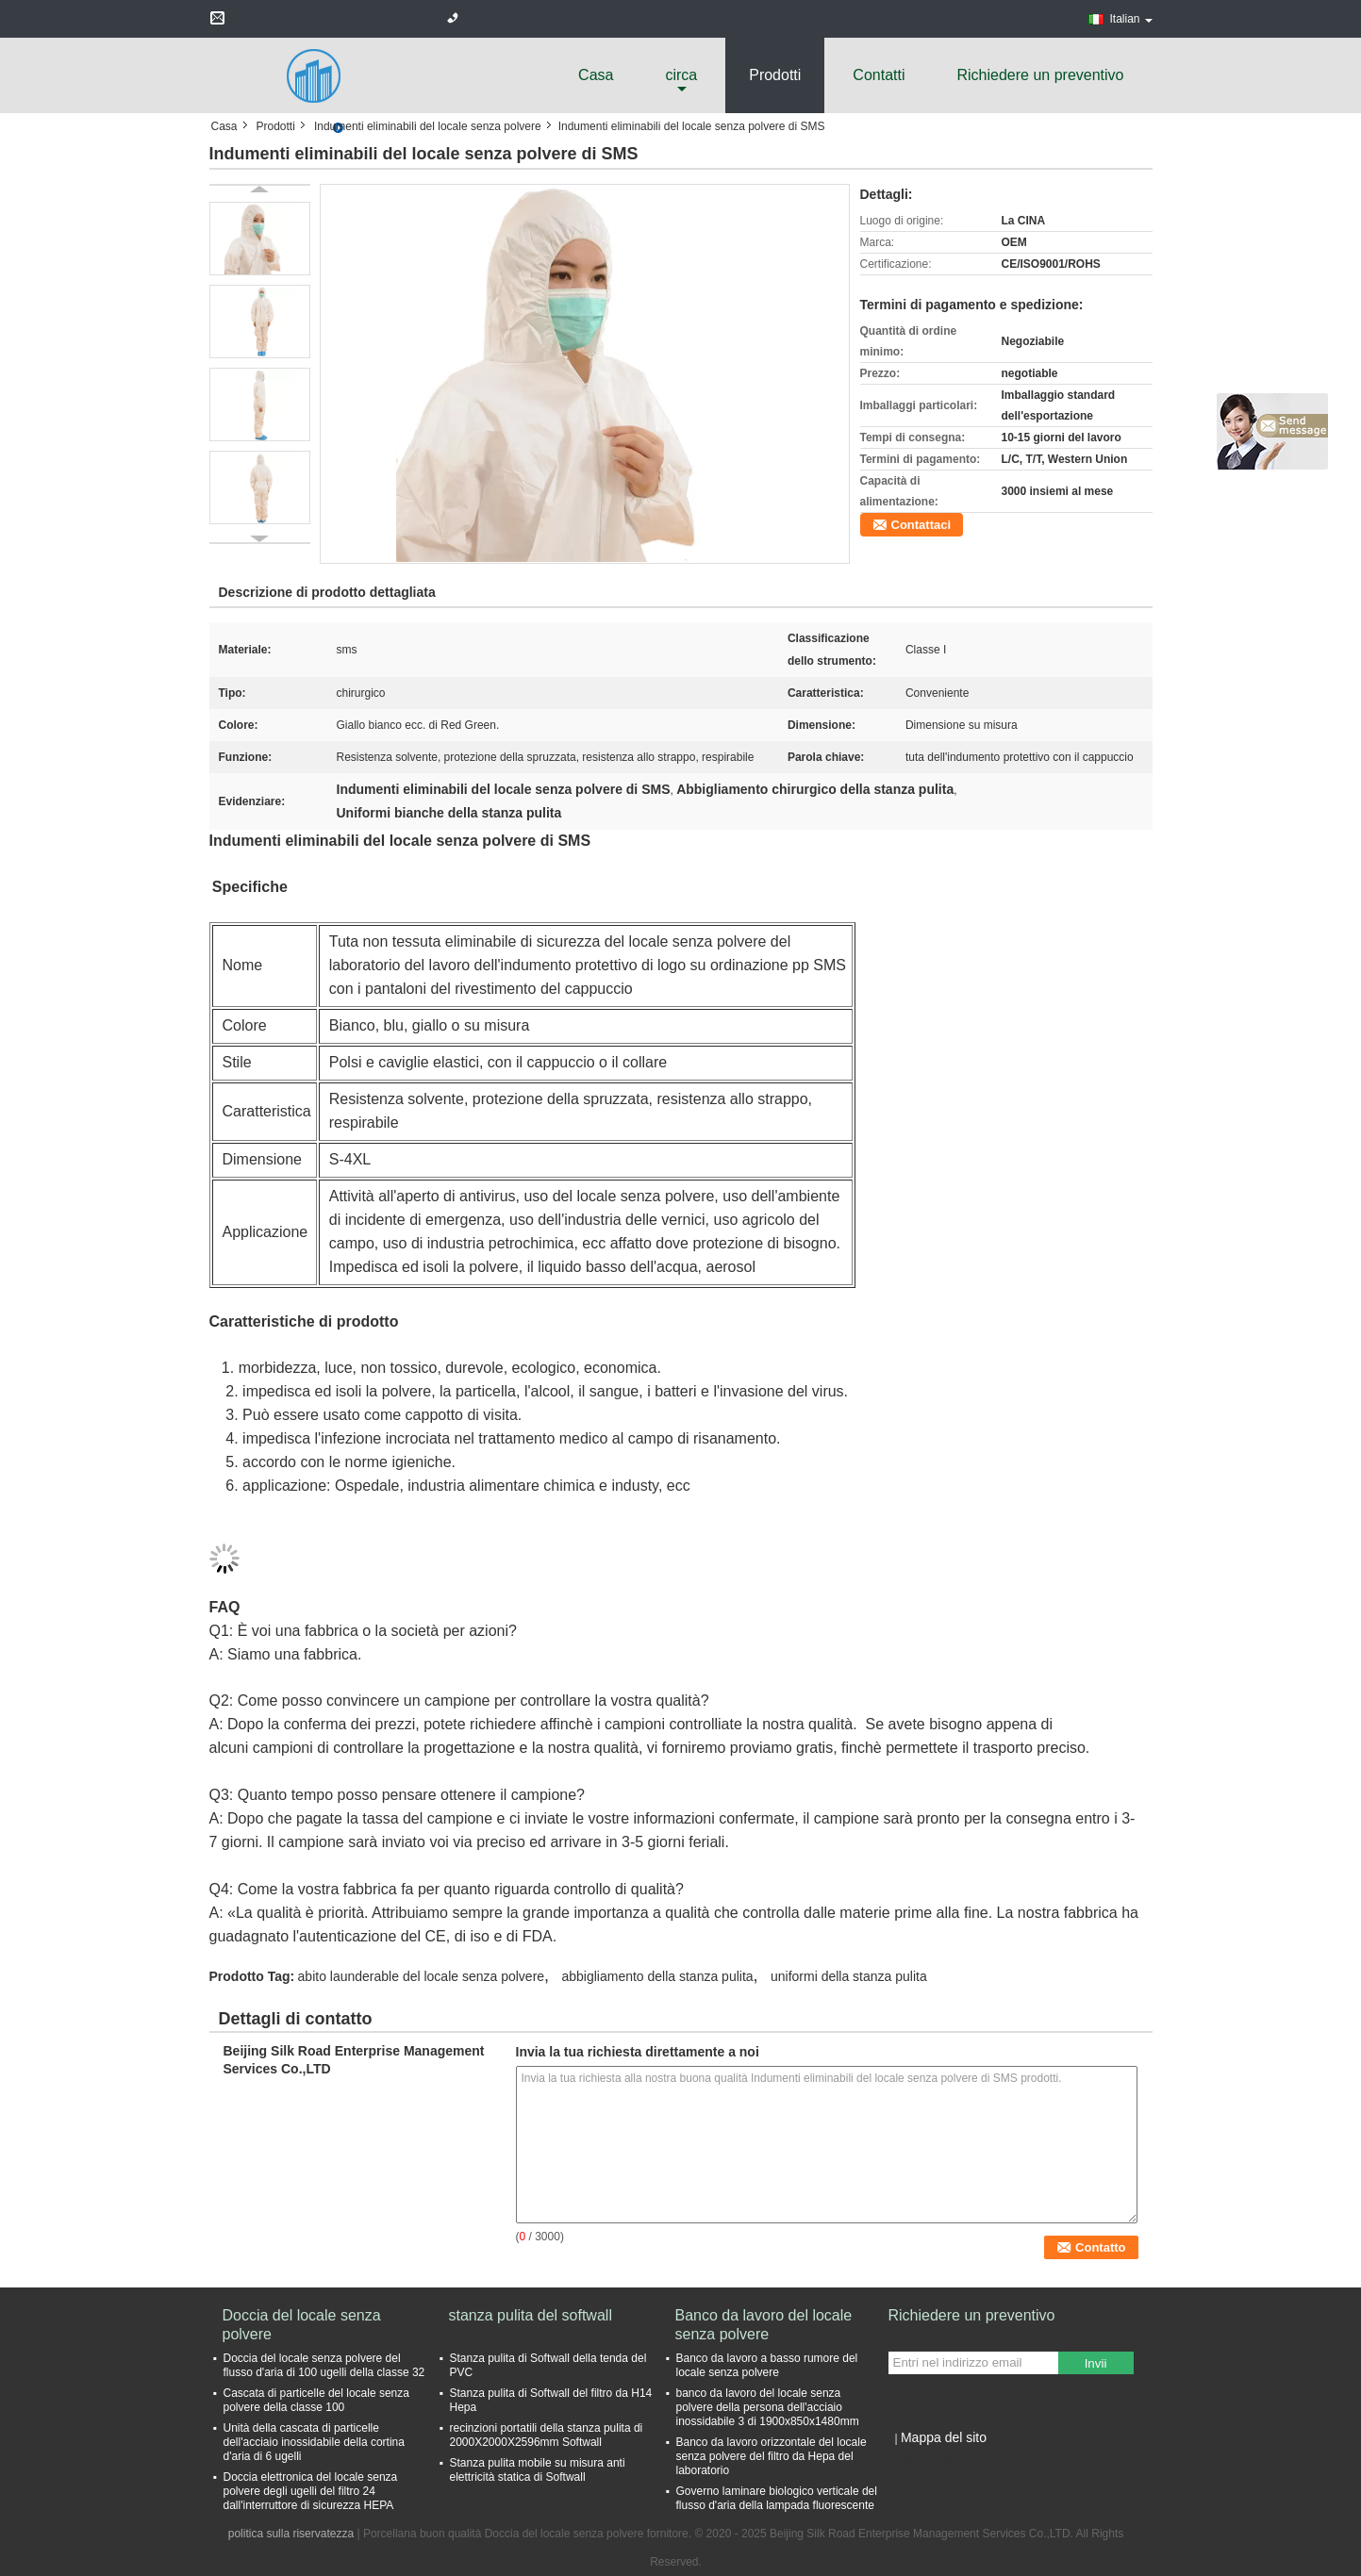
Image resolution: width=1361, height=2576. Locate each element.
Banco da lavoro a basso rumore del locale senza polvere (767, 2365)
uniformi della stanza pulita (849, 1976)
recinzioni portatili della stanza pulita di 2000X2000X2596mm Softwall (546, 2435)
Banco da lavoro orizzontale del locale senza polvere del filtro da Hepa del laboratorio (771, 2456)
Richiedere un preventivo (1040, 75)
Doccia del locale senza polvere (302, 2324)
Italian (1130, 18)
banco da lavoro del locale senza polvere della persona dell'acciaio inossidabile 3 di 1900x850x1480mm (767, 2407)
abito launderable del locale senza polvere (421, 1976)
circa (681, 75)
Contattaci (921, 525)
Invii (1096, 2363)
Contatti (879, 75)
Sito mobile (921, 2461)
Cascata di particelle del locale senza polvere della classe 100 (316, 2400)
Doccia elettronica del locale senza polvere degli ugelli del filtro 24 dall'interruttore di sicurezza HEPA (311, 2491)
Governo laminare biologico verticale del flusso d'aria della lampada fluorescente (776, 2498)
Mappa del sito (944, 2437)
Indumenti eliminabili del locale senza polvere (427, 126)
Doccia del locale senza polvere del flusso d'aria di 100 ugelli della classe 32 (324, 2365)
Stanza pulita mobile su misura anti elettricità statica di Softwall (537, 2470)
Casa (595, 75)
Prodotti (775, 75)
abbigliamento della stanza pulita (657, 1976)
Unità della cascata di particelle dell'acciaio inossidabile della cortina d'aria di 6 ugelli (314, 2442)
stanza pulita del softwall (530, 2315)
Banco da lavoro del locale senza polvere (764, 2324)
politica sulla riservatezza (291, 2533)
